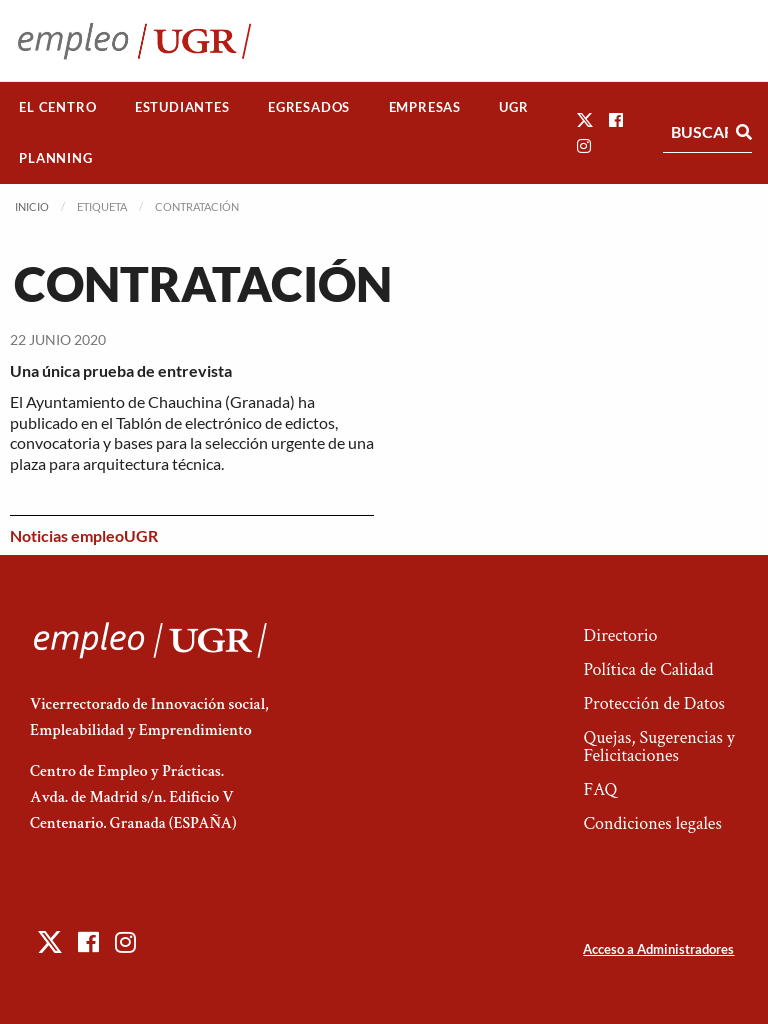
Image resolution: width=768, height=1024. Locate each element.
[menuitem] (58, 107)
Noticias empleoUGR (84, 535)
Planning (55, 158)
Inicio (32, 206)
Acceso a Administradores (658, 949)
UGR (513, 107)
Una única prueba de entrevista (121, 370)
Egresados (309, 107)
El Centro (57, 107)
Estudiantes (182, 107)
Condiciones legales (652, 823)
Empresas (425, 107)
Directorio (620, 635)
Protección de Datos (653, 703)
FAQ (600, 789)
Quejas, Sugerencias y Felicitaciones (658, 746)
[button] (585, 119)
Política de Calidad (648, 669)
